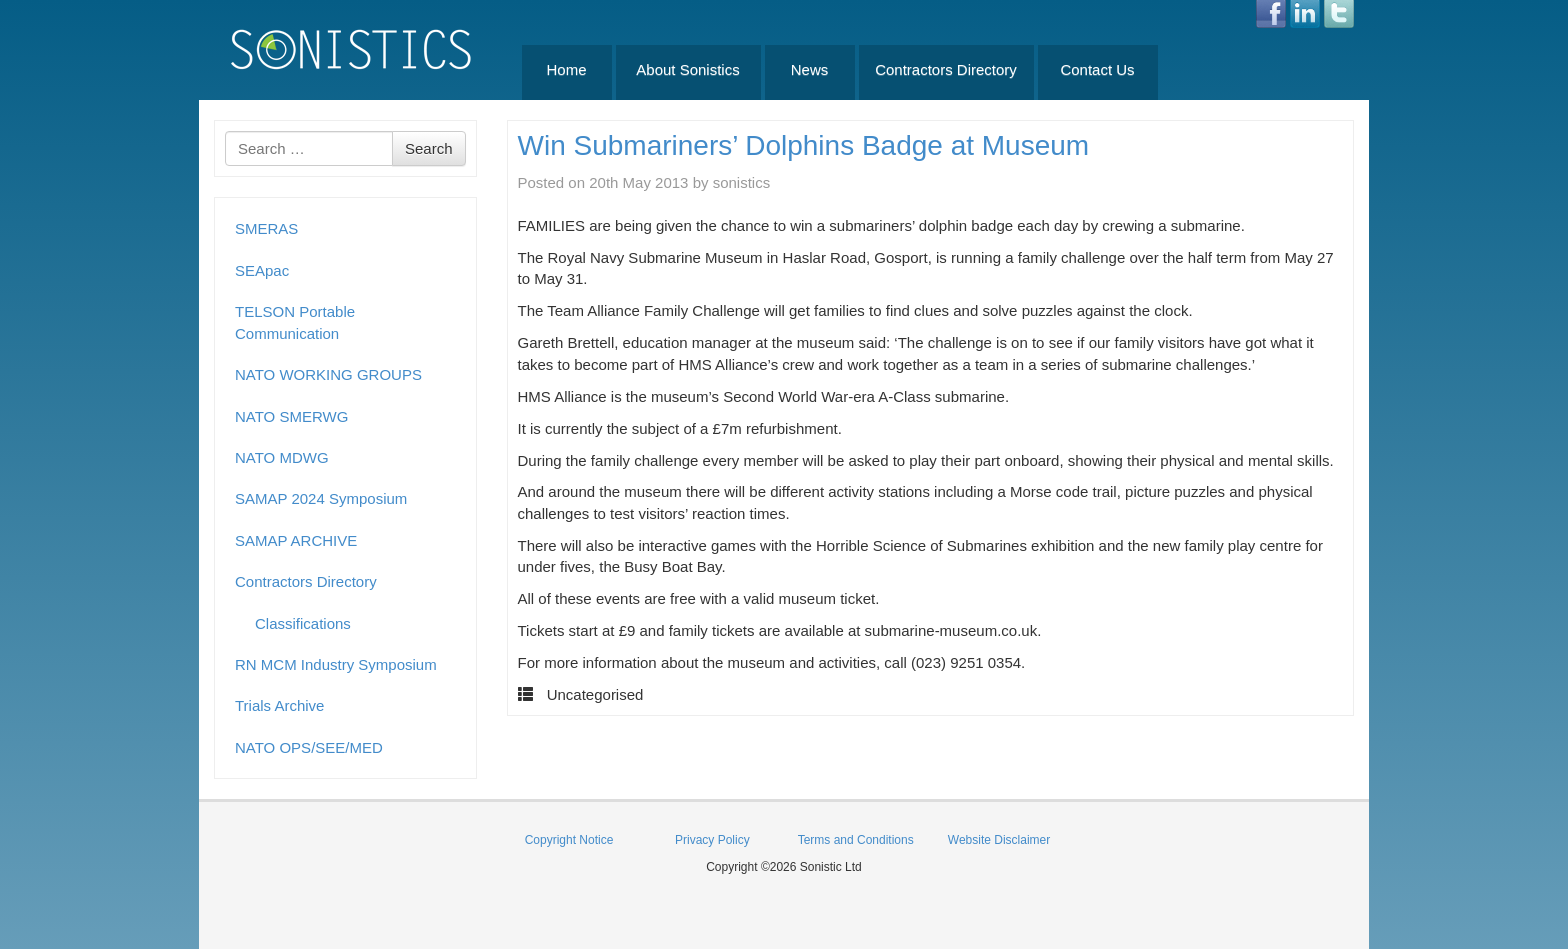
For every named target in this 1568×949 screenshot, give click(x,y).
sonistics (742, 182)
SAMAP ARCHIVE (296, 540)
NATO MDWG (282, 457)
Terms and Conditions (856, 840)
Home (566, 69)
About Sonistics (687, 69)
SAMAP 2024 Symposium (321, 498)
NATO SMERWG (291, 416)
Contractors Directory (946, 69)
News (810, 69)
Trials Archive (279, 705)
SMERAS (266, 228)
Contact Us (1097, 69)
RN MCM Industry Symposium (336, 664)
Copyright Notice (569, 840)
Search (429, 148)
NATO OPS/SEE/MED (309, 747)
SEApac (262, 270)
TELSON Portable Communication (295, 322)
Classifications (303, 623)
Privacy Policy (712, 840)
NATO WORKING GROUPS (328, 374)
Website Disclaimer (999, 840)
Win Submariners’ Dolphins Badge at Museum (804, 145)
